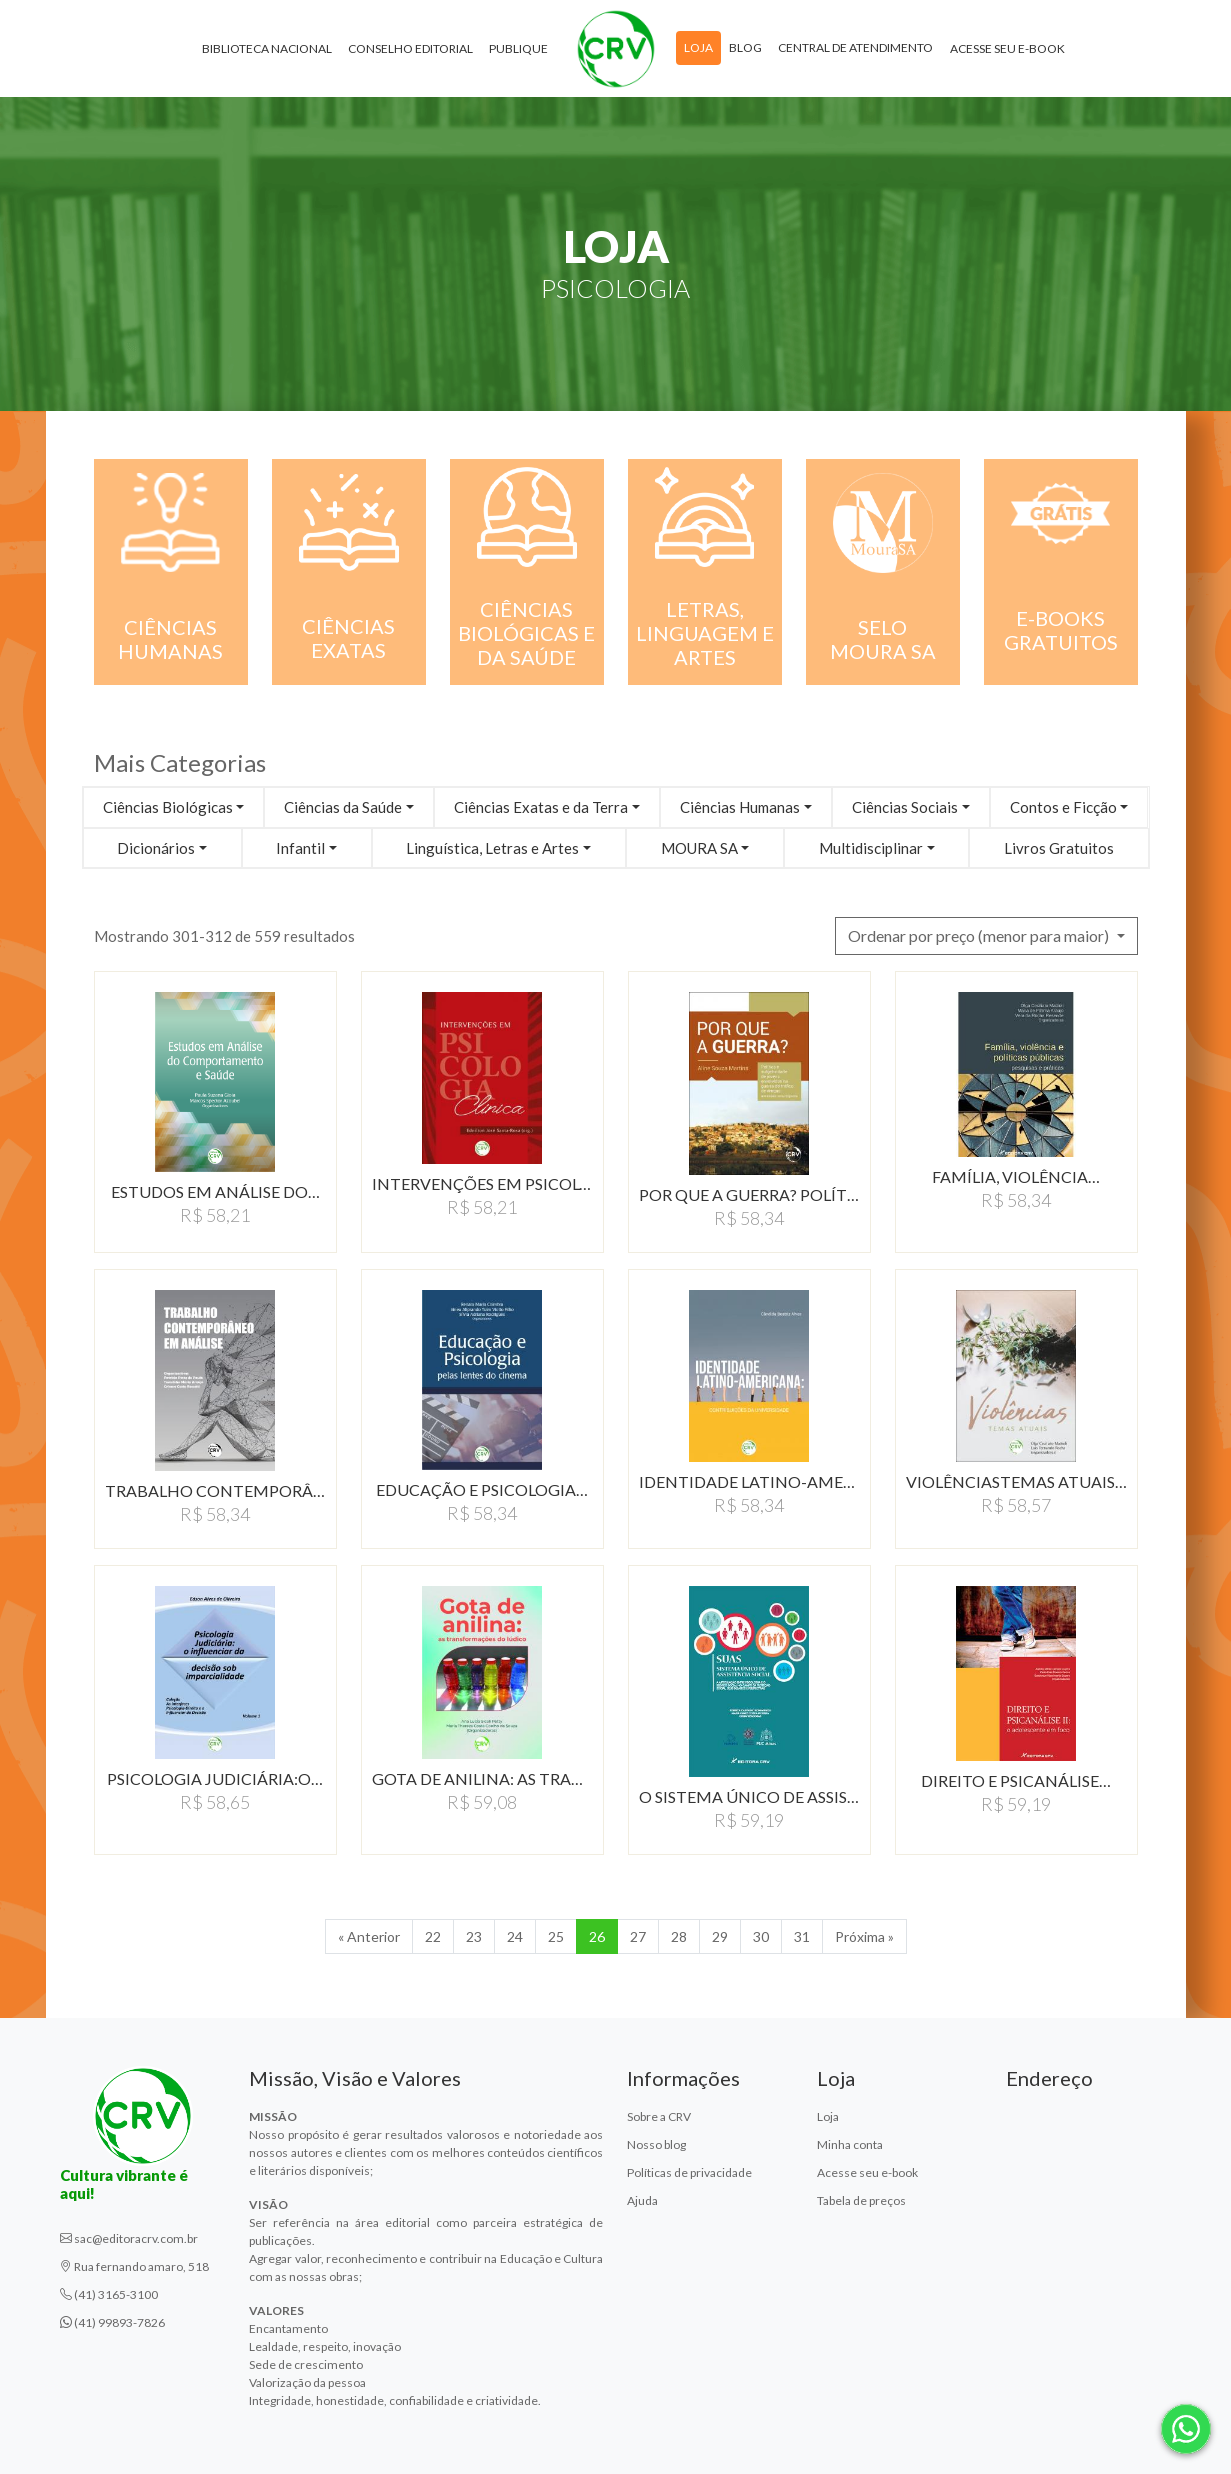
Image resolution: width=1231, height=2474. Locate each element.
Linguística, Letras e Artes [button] (492, 848)
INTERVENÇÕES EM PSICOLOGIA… (482, 1183)
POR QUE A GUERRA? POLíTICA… (749, 1194)
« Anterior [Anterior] (369, 1936)
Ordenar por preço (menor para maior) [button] (980, 935)
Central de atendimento (855, 48)
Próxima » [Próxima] (864, 1936)
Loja (698, 48)
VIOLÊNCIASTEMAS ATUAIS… (1016, 1481)
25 (556, 1936)
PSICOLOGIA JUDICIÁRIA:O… (215, 1778)
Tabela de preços (861, 2200)
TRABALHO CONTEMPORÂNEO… (215, 1490)
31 (802, 1936)
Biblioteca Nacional (267, 49)
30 (761, 1936)
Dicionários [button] (156, 848)
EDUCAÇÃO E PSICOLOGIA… (482, 1489)
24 (515, 1936)
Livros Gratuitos (1059, 848)
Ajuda (642, 2200)
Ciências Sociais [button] (905, 807)
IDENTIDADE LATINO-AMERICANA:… (749, 1481)
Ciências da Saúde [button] (343, 807)
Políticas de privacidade (689, 2172)
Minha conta (850, 2144)
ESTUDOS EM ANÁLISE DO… (215, 1191)
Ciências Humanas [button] (740, 807)
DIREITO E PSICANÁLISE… (1016, 1780)
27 (638, 1936)
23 (474, 1936)
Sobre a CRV (659, 2116)
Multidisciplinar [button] (871, 848)
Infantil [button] (300, 848)
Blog (745, 48)
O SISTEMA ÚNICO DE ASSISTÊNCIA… (749, 1796)
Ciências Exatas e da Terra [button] (541, 807)
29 (720, 1936)
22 (433, 1936)
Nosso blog (656, 2144)
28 (679, 1936)
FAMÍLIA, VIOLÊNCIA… (1016, 1176)
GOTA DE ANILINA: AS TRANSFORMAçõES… (482, 1778)
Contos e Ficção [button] (1063, 807)
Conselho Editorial (410, 49)
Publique (518, 49)
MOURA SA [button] (699, 848)
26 (597, 1936)
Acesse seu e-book (1007, 49)
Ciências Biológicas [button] (168, 807)
